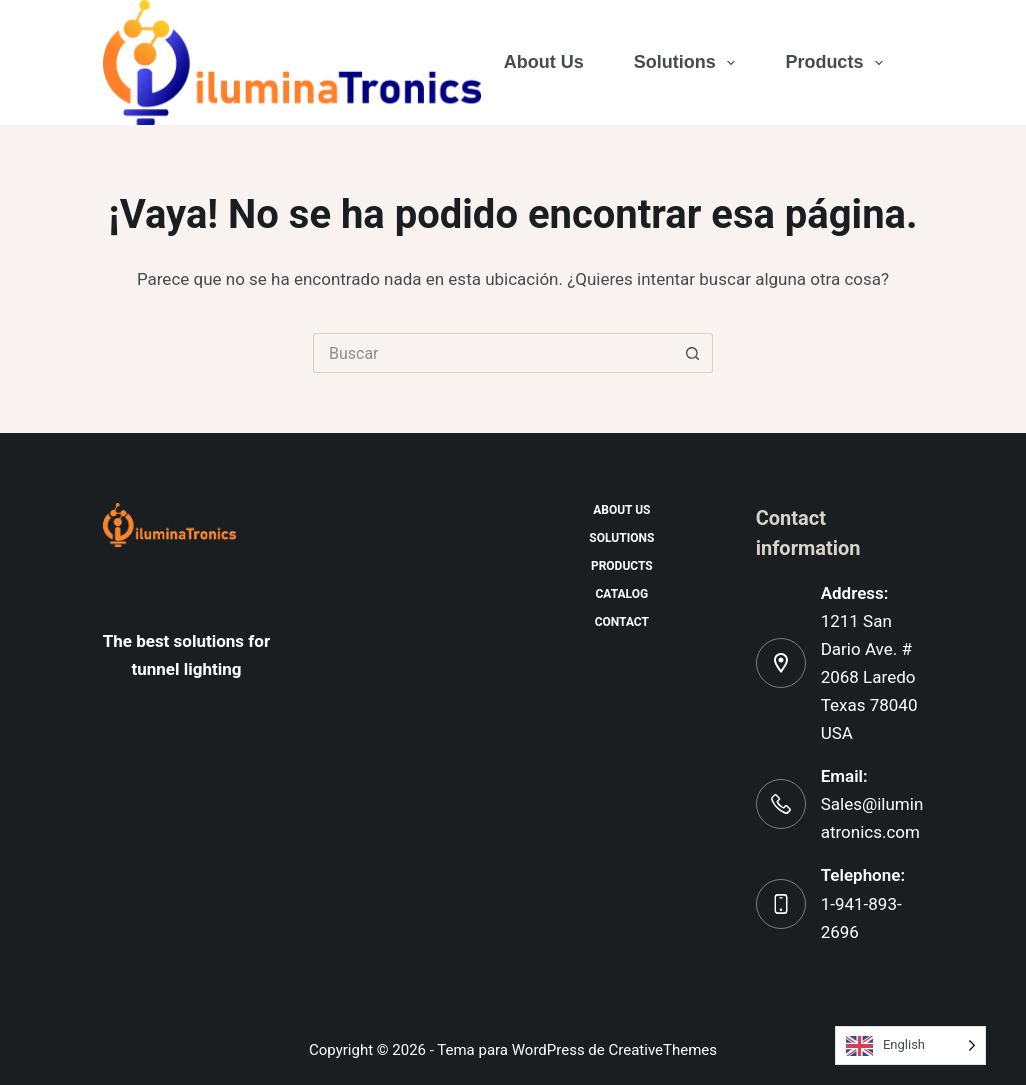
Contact (622, 622)
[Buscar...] (493, 353)
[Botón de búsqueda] (693, 353)
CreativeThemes (663, 1050)
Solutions (686, 63)
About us (544, 62)
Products (835, 63)
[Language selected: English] (910, 1045)
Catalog (622, 594)
